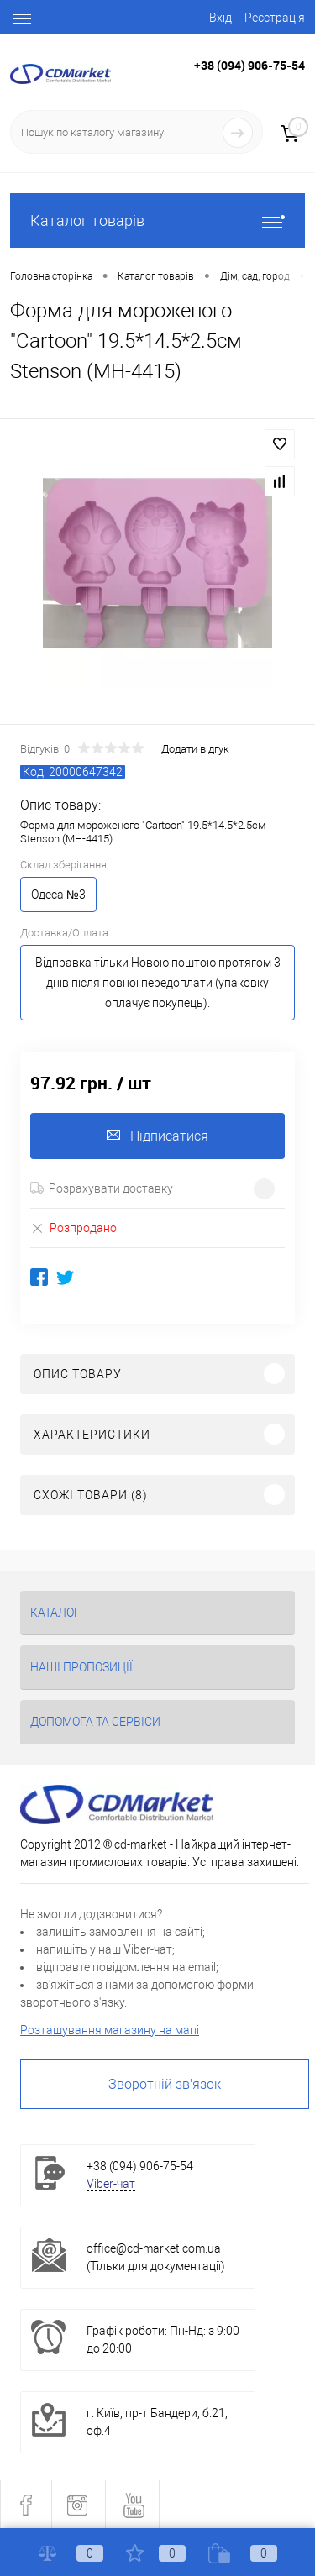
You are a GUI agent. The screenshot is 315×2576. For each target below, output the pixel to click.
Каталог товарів (157, 220)
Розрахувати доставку (101, 1188)
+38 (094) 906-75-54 (249, 65)
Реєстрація (274, 17)
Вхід (220, 17)
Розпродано (73, 1227)
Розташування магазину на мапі (109, 2030)
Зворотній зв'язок (164, 2084)
